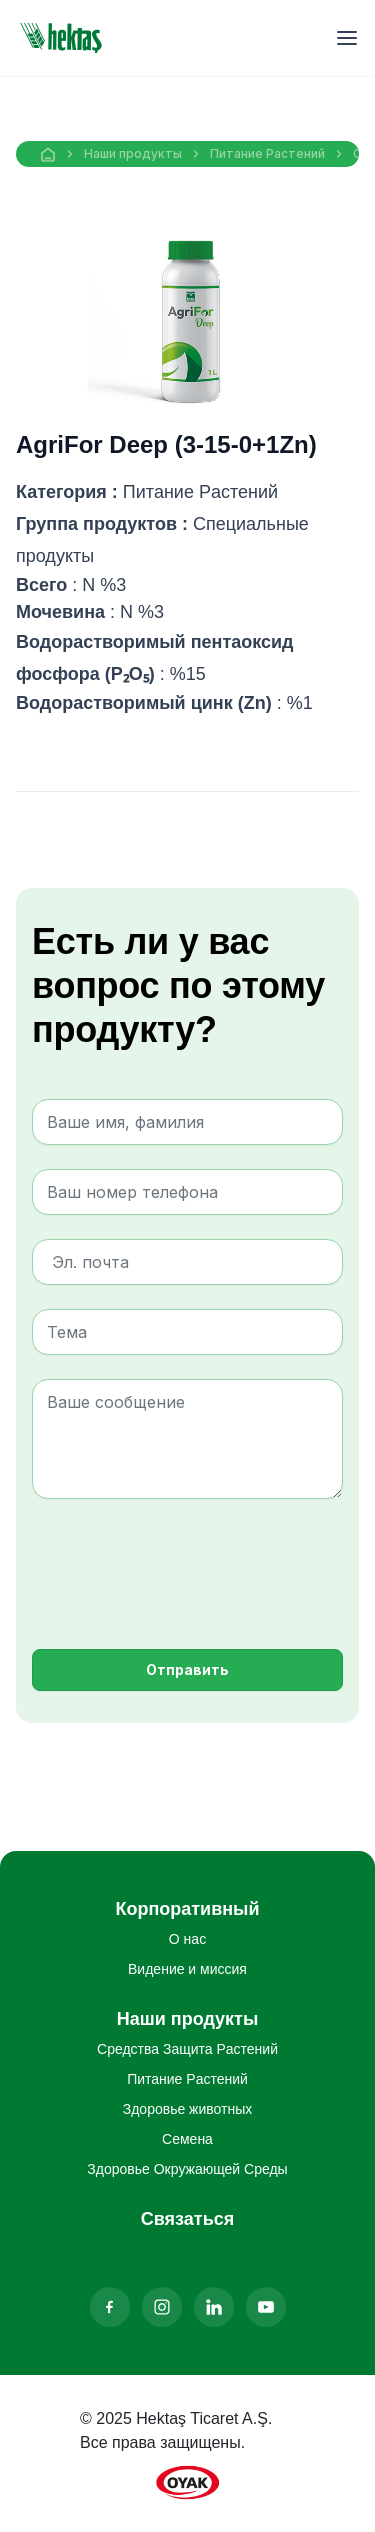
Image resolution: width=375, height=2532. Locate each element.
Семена (187, 2139)
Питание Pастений (267, 153)
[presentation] (184, 1562)
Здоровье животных (188, 2109)
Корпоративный (187, 1909)
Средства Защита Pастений (187, 2049)
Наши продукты (133, 153)
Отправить (187, 1669)
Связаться (187, 2219)
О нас (187, 1939)
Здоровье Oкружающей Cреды (187, 2169)
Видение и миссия (187, 1969)
